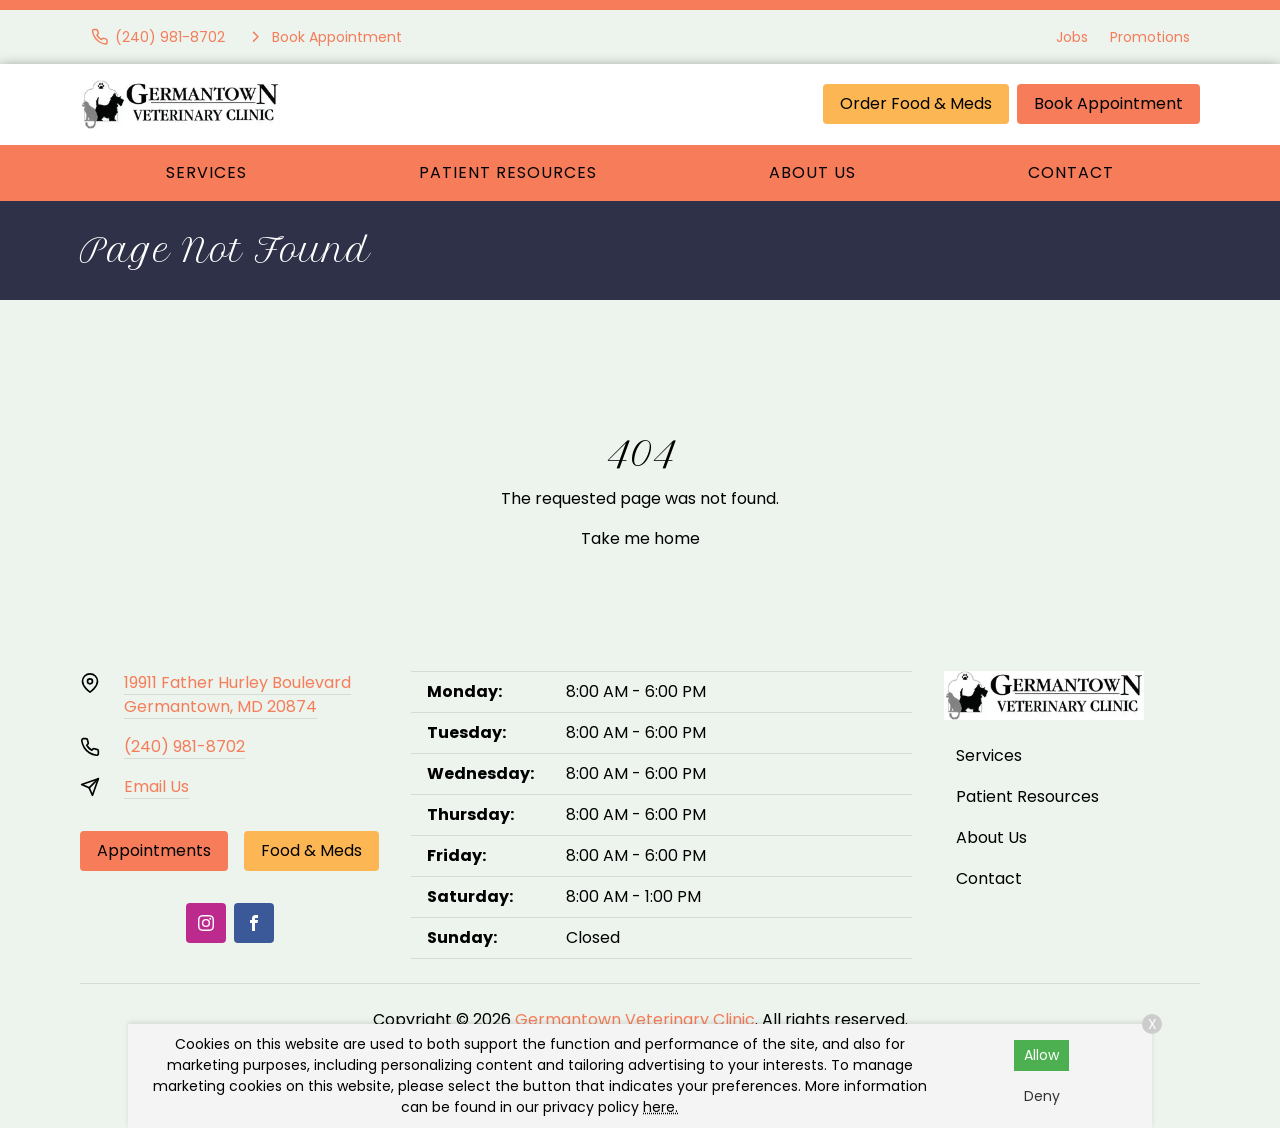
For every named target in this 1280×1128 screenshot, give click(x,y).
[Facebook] (254, 923)
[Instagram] (206, 923)
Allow (1041, 1055)
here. (660, 1107)
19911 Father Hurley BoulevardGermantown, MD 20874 (237, 694)
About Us (812, 172)
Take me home (640, 538)
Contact (1071, 172)
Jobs (1072, 37)
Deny (1042, 1096)
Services (206, 172)
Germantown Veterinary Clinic (635, 1019)
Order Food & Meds (916, 103)
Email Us (156, 786)
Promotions (1150, 37)
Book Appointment (1108, 103)
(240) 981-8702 (184, 746)
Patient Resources (508, 172)
